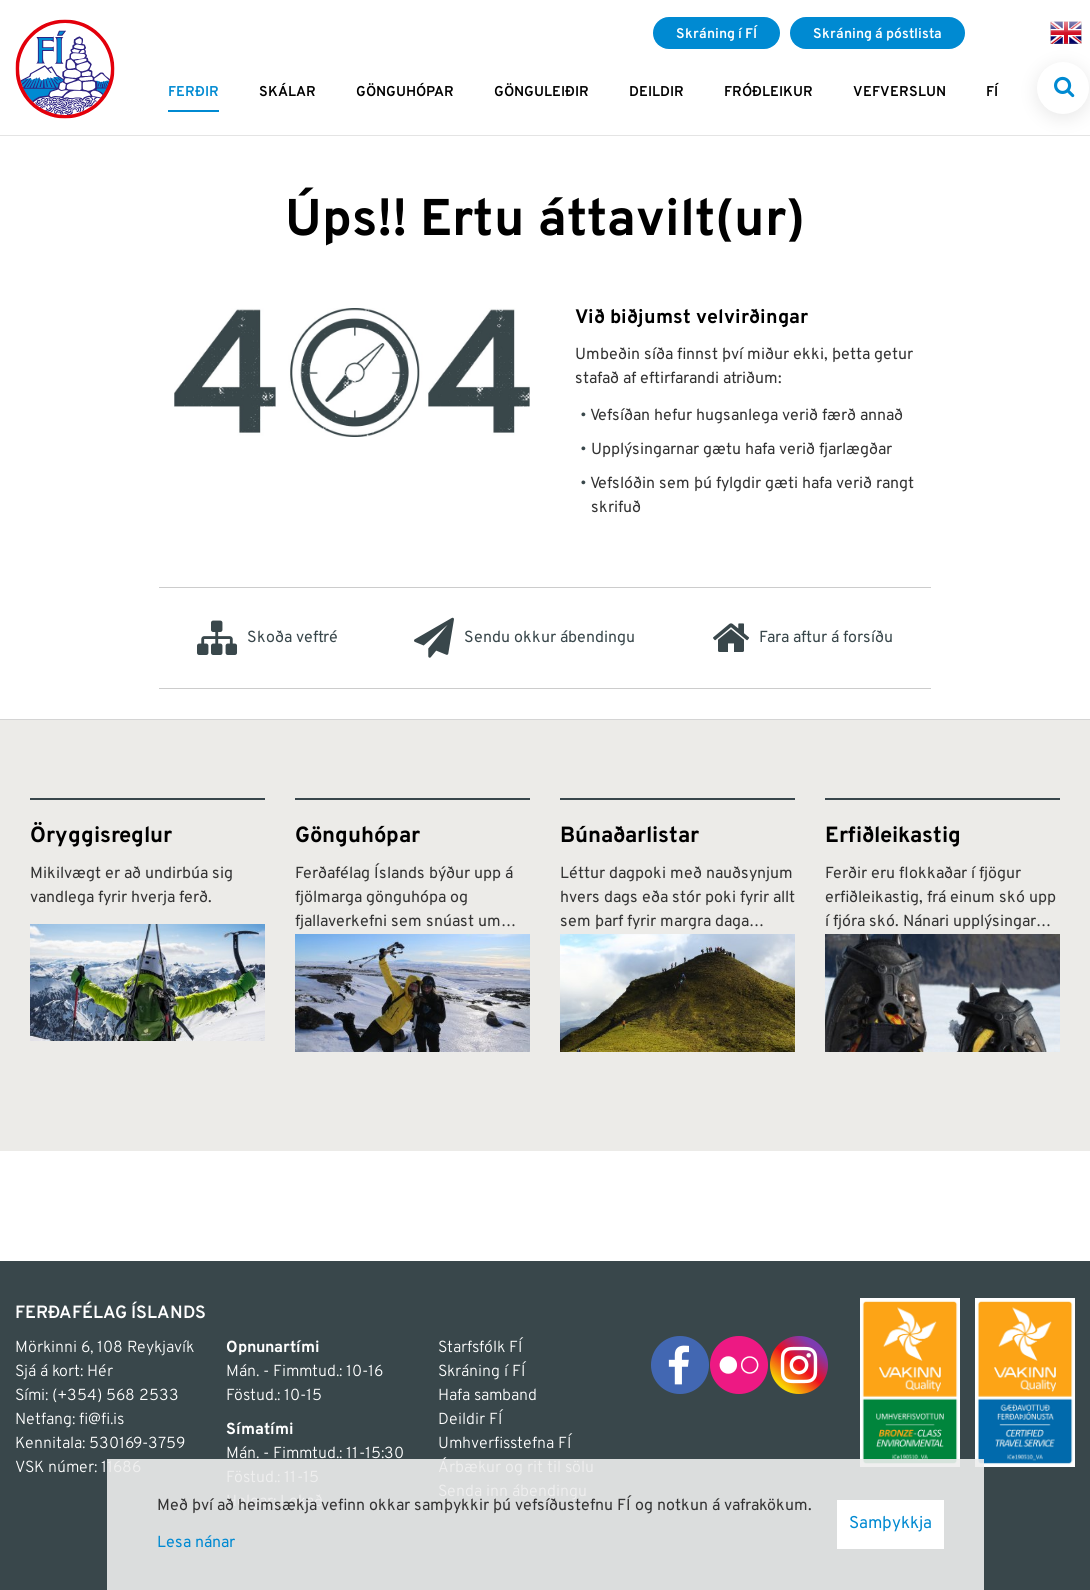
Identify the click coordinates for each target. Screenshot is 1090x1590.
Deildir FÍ (470, 1420)
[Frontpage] (65, 67)
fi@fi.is (101, 1420)
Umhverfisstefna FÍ (504, 1444)
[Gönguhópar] (412, 925)
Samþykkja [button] (890, 1524)
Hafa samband (487, 1396)
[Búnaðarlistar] (677, 925)
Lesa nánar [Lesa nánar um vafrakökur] (196, 1543)
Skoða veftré (267, 638)
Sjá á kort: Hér (64, 1372)
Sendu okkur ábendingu (524, 638)
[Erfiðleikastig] (942, 925)
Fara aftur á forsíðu (802, 638)
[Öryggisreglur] (147, 925)
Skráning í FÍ (481, 1372)
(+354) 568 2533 (115, 1396)
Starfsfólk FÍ (480, 1348)
